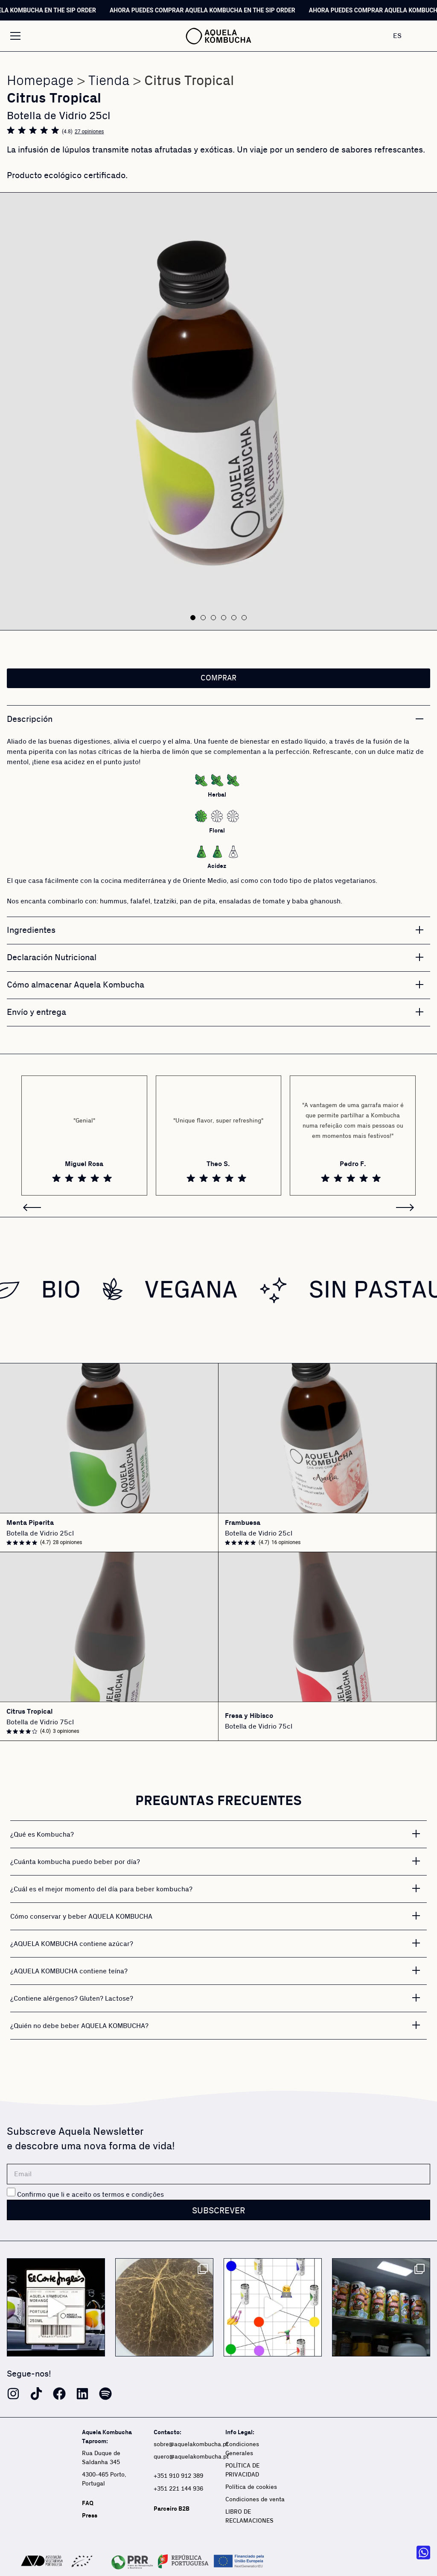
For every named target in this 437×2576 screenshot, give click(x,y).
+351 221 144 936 (179, 2488)
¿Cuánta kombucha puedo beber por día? (75, 1862)
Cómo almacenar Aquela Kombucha (75, 985)
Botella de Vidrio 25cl (40, 1533)
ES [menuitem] (397, 35)
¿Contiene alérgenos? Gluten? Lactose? (71, 1998)
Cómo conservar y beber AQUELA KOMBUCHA (81, 1916)
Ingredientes (31, 930)
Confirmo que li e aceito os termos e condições (90, 2194)
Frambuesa (242, 1523)
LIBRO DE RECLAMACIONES (249, 2516)
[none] (406, 35)
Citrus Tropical (29, 1712)
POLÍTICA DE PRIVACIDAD (242, 2470)
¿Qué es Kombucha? (42, 1834)
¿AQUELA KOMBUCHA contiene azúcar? (71, 1944)
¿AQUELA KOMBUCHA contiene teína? (69, 1971)
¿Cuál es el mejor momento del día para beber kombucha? (101, 1889)
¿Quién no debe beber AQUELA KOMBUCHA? (79, 2026)
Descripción (29, 719)
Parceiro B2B (171, 2508)
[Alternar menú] (15, 36)
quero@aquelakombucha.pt (191, 2456)
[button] (192, 617)
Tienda (108, 80)
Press (89, 2515)
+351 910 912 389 (178, 2476)
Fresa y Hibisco (249, 1716)
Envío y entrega (36, 1012)
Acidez (216, 866)
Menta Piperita (30, 1523)
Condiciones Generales (242, 2449)
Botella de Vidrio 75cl (40, 1722)
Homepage (40, 80)
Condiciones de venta (255, 2499)
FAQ (87, 2503)
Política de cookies (251, 2487)
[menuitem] (406, 35)
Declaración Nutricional (51, 957)
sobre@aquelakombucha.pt (191, 2444)
